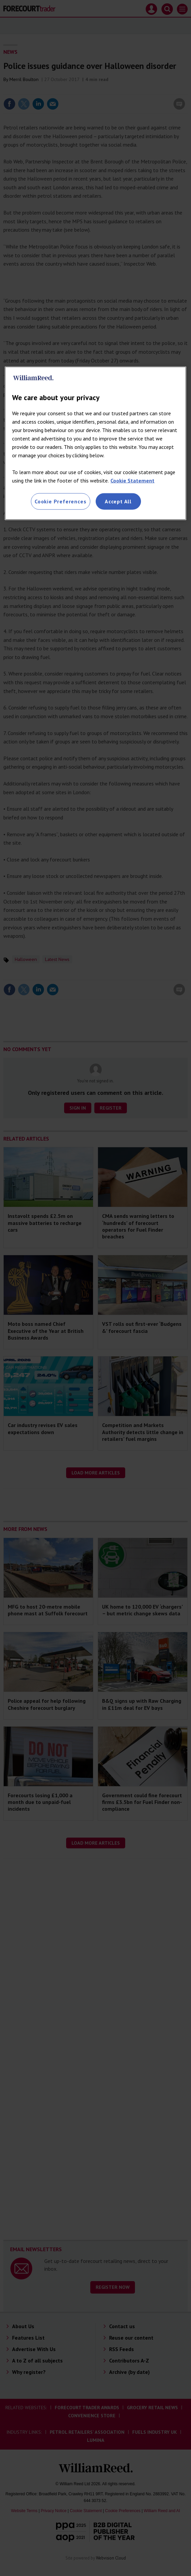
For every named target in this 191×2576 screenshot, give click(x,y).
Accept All (118, 501)
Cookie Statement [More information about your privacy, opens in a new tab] (132, 480)
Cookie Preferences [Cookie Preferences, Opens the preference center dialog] (60, 501)
